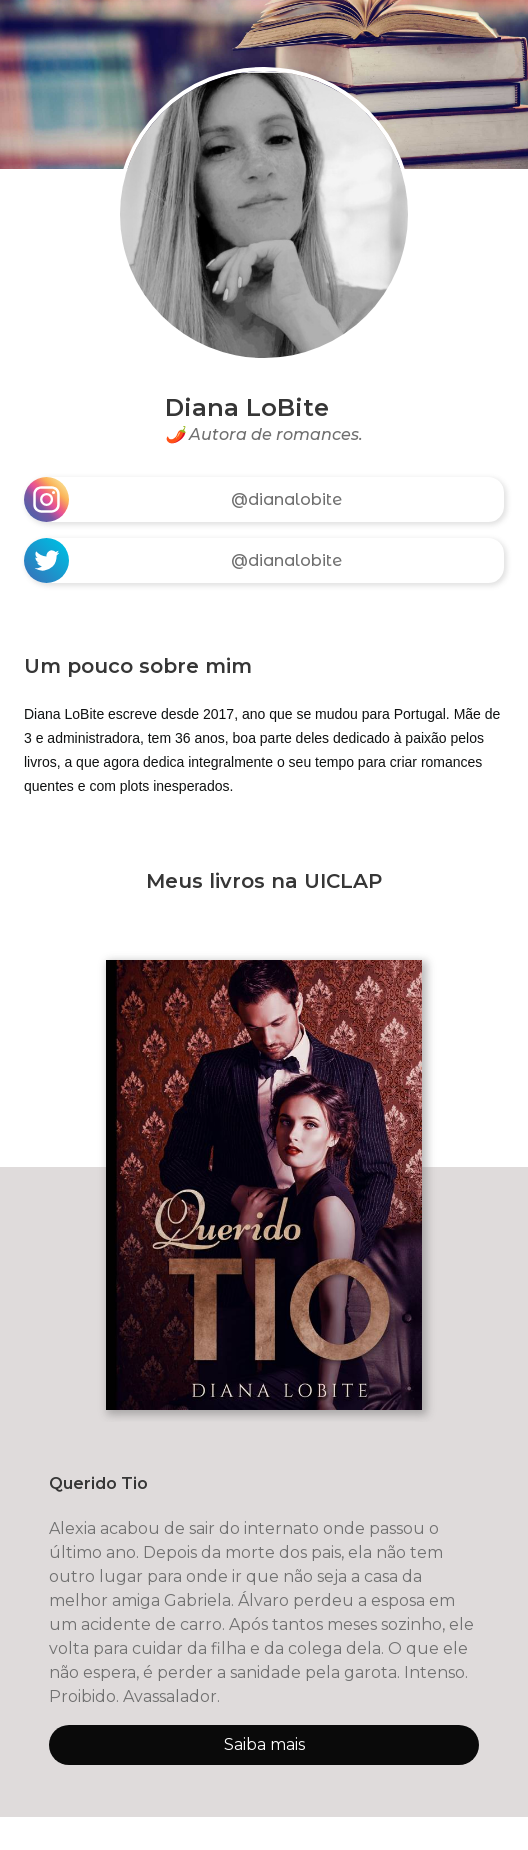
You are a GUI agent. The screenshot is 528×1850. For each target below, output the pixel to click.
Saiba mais (264, 1744)
